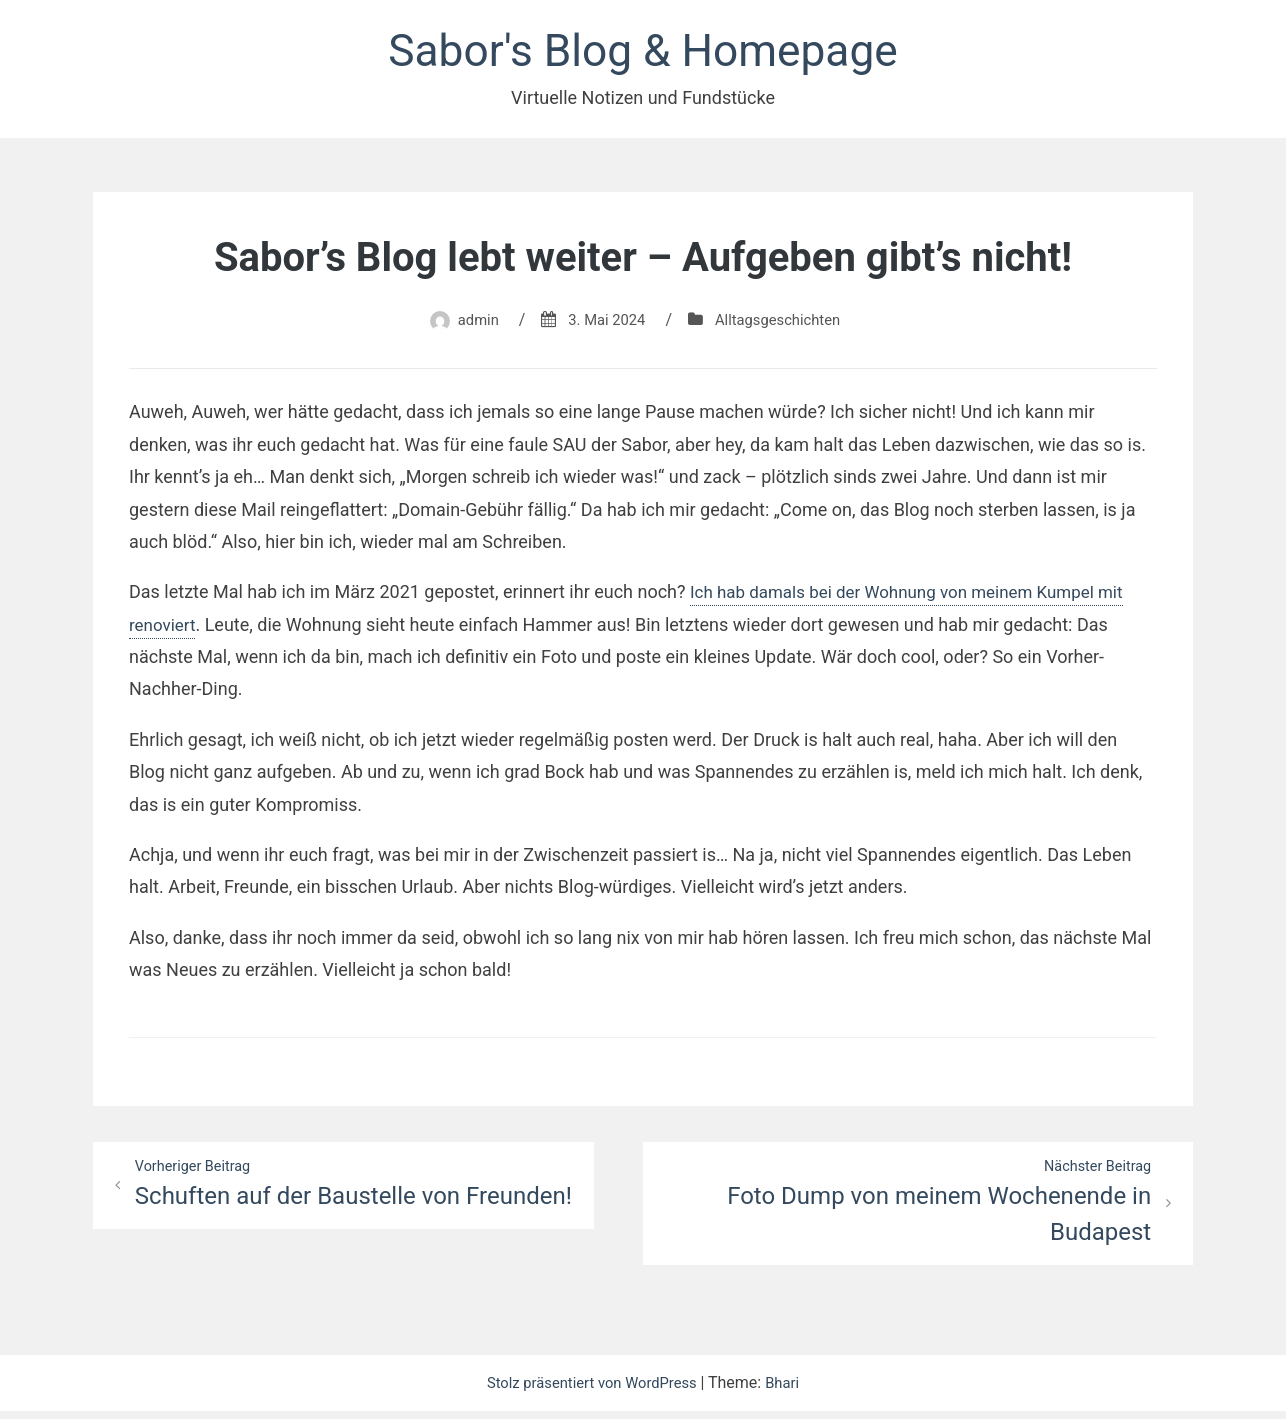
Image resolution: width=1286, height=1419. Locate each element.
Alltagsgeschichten (783, 325)
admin (469, 325)
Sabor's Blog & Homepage (643, 53)
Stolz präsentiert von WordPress (592, 1390)
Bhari (791, 1390)
